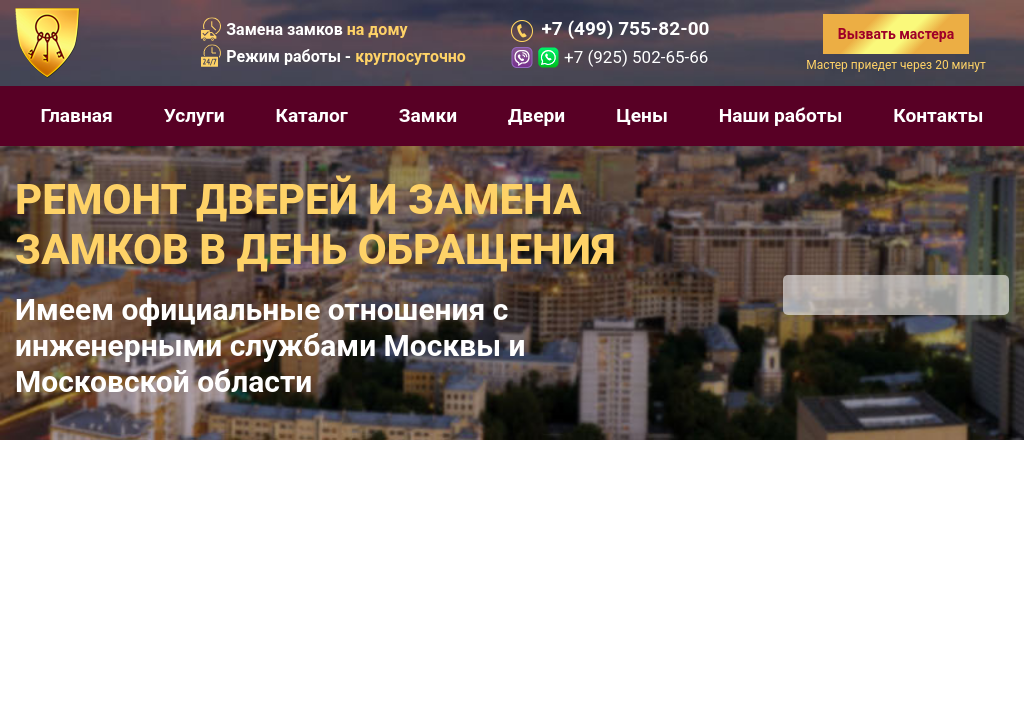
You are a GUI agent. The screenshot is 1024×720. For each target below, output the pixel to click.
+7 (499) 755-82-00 (625, 29)
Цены (642, 115)
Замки (428, 115)
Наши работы (781, 115)
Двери (536, 115)
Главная (76, 115)
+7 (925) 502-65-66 (636, 57)
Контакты (938, 115)
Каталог (312, 115)
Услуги (194, 115)
